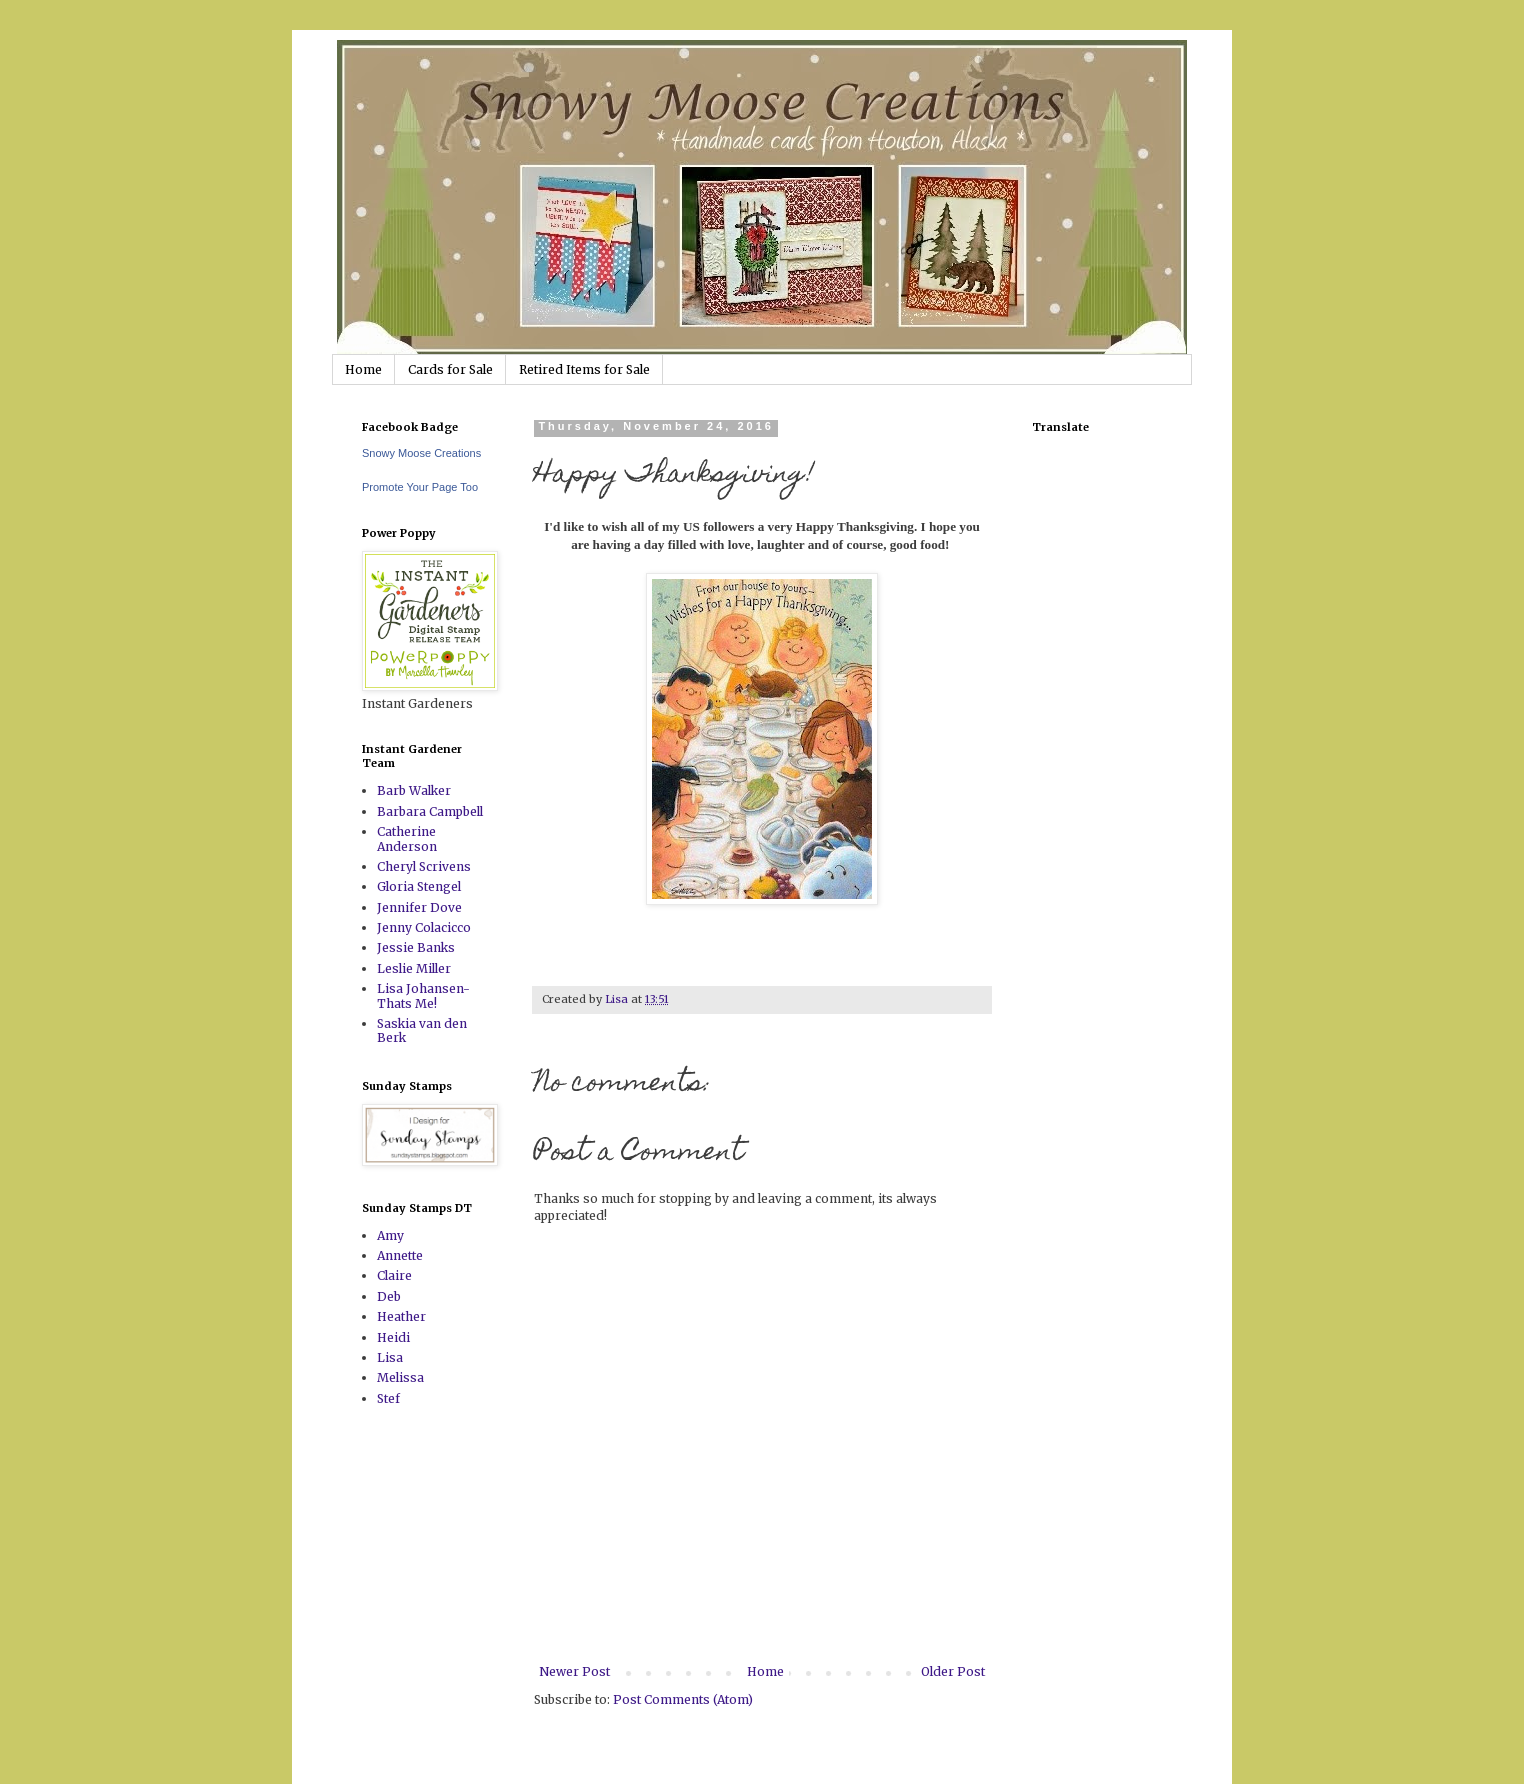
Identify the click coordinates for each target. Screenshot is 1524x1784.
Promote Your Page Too (420, 487)
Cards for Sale (450, 369)
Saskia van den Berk (422, 1030)
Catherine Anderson (407, 838)
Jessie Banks (416, 947)
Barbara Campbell (430, 811)
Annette (400, 1255)
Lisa (390, 1357)
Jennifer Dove (419, 907)
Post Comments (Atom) (683, 1699)
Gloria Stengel (419, 886)
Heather (401, 1316)
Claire (394, 1275)
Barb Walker (414, 790)
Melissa (400, 1377)
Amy (390, 1235)
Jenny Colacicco (424, 927)
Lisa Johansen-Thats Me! (423, 995)
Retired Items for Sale (584, 369)
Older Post (953, 1671)
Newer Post (574, 1671)
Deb (389, 1296)
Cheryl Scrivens (424, 866)
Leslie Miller (414, 968)
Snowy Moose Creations (421, 453)
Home (363, 369)
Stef (388, 1398)
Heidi (393, 1337)
